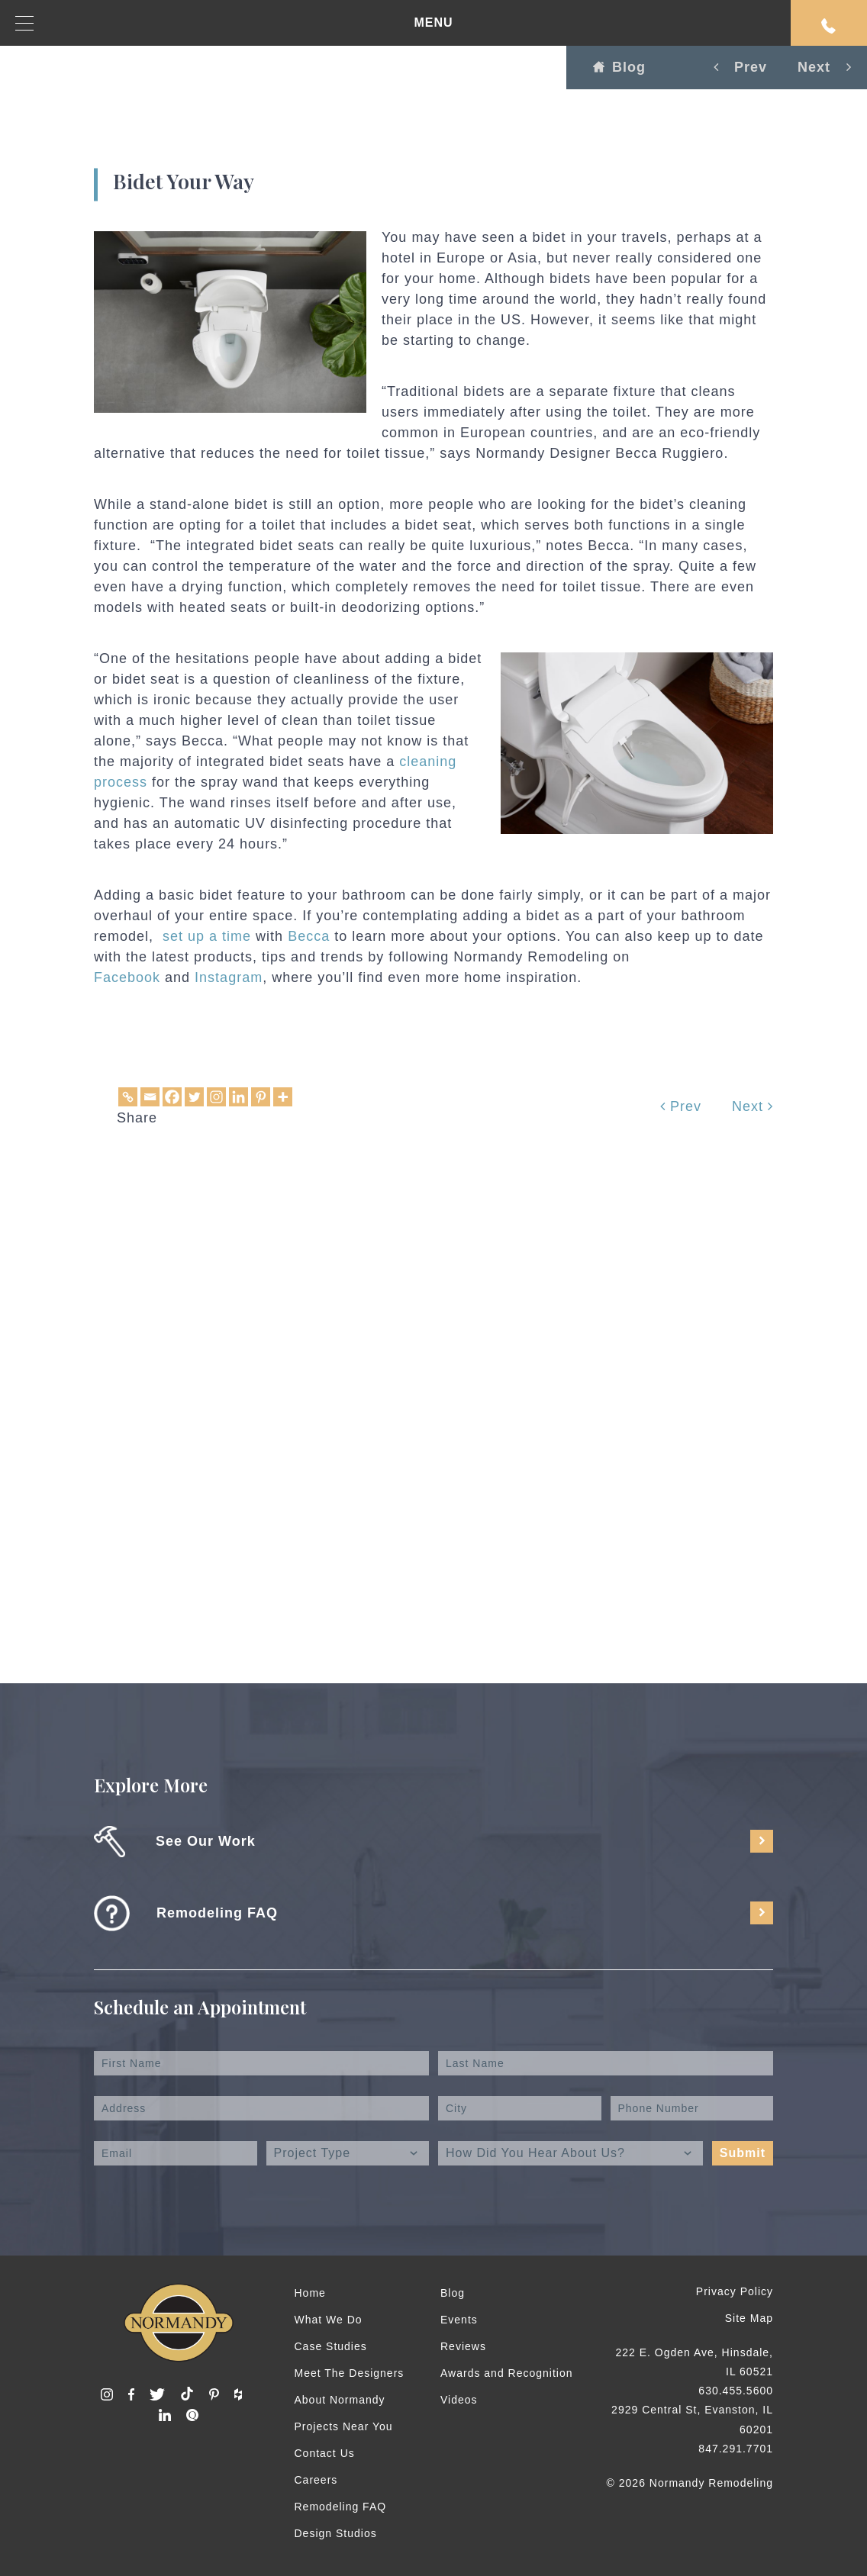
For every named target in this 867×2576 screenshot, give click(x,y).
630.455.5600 (735, 2390)
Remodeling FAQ (341, 2506)
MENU (234, 23)
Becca (309, 936)
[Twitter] (194, 1096)
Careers (316, 2480)
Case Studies (331, 2346)
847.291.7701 (735, 2448)
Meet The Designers (349, 2373)
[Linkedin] (238, 1096)
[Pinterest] (260, 1096)
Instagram (229, 977)
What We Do (329, 2320)
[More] (282, 1096)
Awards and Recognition (506, 2373)
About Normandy (340, 2400)
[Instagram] (216, 1096)
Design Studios (336, 2533)
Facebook (127, 977)
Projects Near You (344, 2426)
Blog (619, 67)
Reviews (463, 2346)
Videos (459, 2400)
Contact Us (325, 2453)
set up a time (207, 936)
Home (310, 2293)
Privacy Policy (734, 2291)
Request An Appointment (828, 26)
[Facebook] (172, 1096)
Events (459, 2320)
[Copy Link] (127, 1096)
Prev (680, 1106)
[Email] (150, 1096)
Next (752, 1106)
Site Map (749, 2318)
